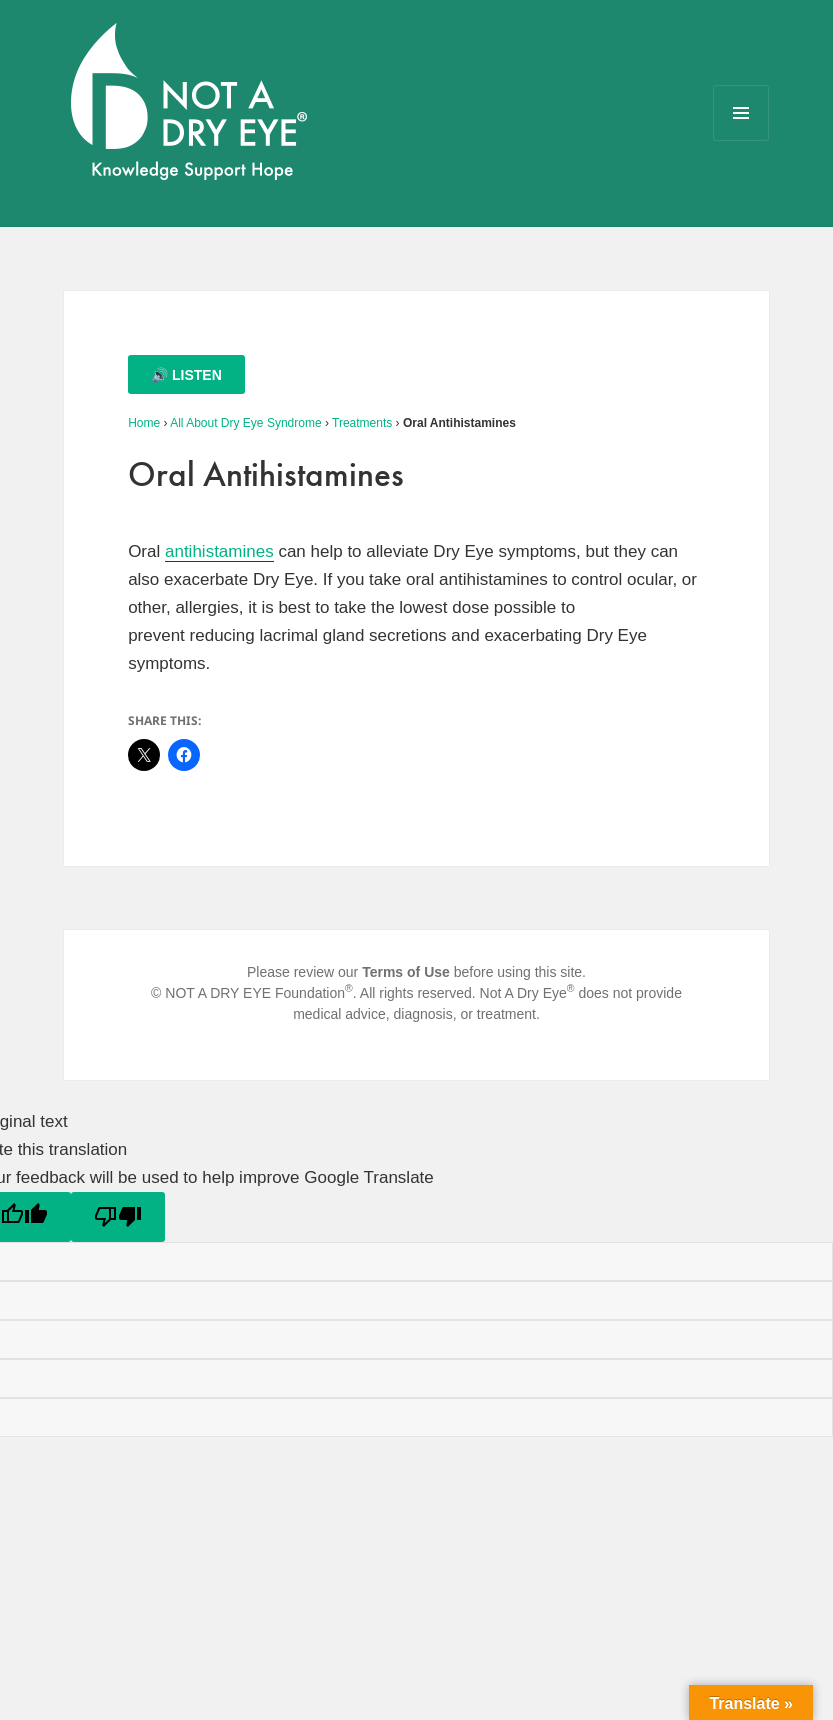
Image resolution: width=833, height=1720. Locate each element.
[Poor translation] (118, 1217)
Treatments (362, 423)
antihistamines (219, 551)
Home (144, 423)
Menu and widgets (741, 140)
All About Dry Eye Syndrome (245, 423)
